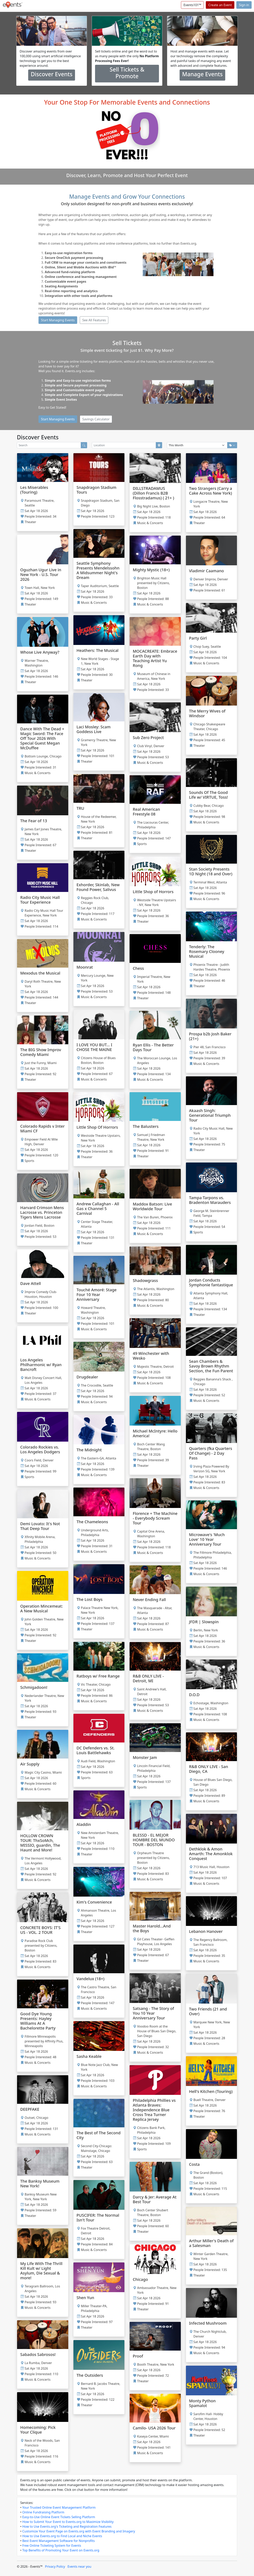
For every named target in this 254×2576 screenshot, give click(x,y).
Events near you (79, 2566)
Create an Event (220, 5)
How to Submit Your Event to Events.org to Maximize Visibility (68, 2522)
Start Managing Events (58, 320)
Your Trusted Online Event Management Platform (59, 2507)
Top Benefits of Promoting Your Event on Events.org (60, 2550)
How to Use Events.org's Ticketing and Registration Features (67, 2526)
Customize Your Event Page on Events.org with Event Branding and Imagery (78, 2531)
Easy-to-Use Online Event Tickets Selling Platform (58, 2517)
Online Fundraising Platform (43, 2512)
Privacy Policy (55, 2566)
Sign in (244, 5)
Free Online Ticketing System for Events (51, 2545)
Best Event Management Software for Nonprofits (58, 2541)
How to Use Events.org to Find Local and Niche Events (62, 2536)
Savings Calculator (96, 419)
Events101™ (192, 5)
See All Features (94, 320)
